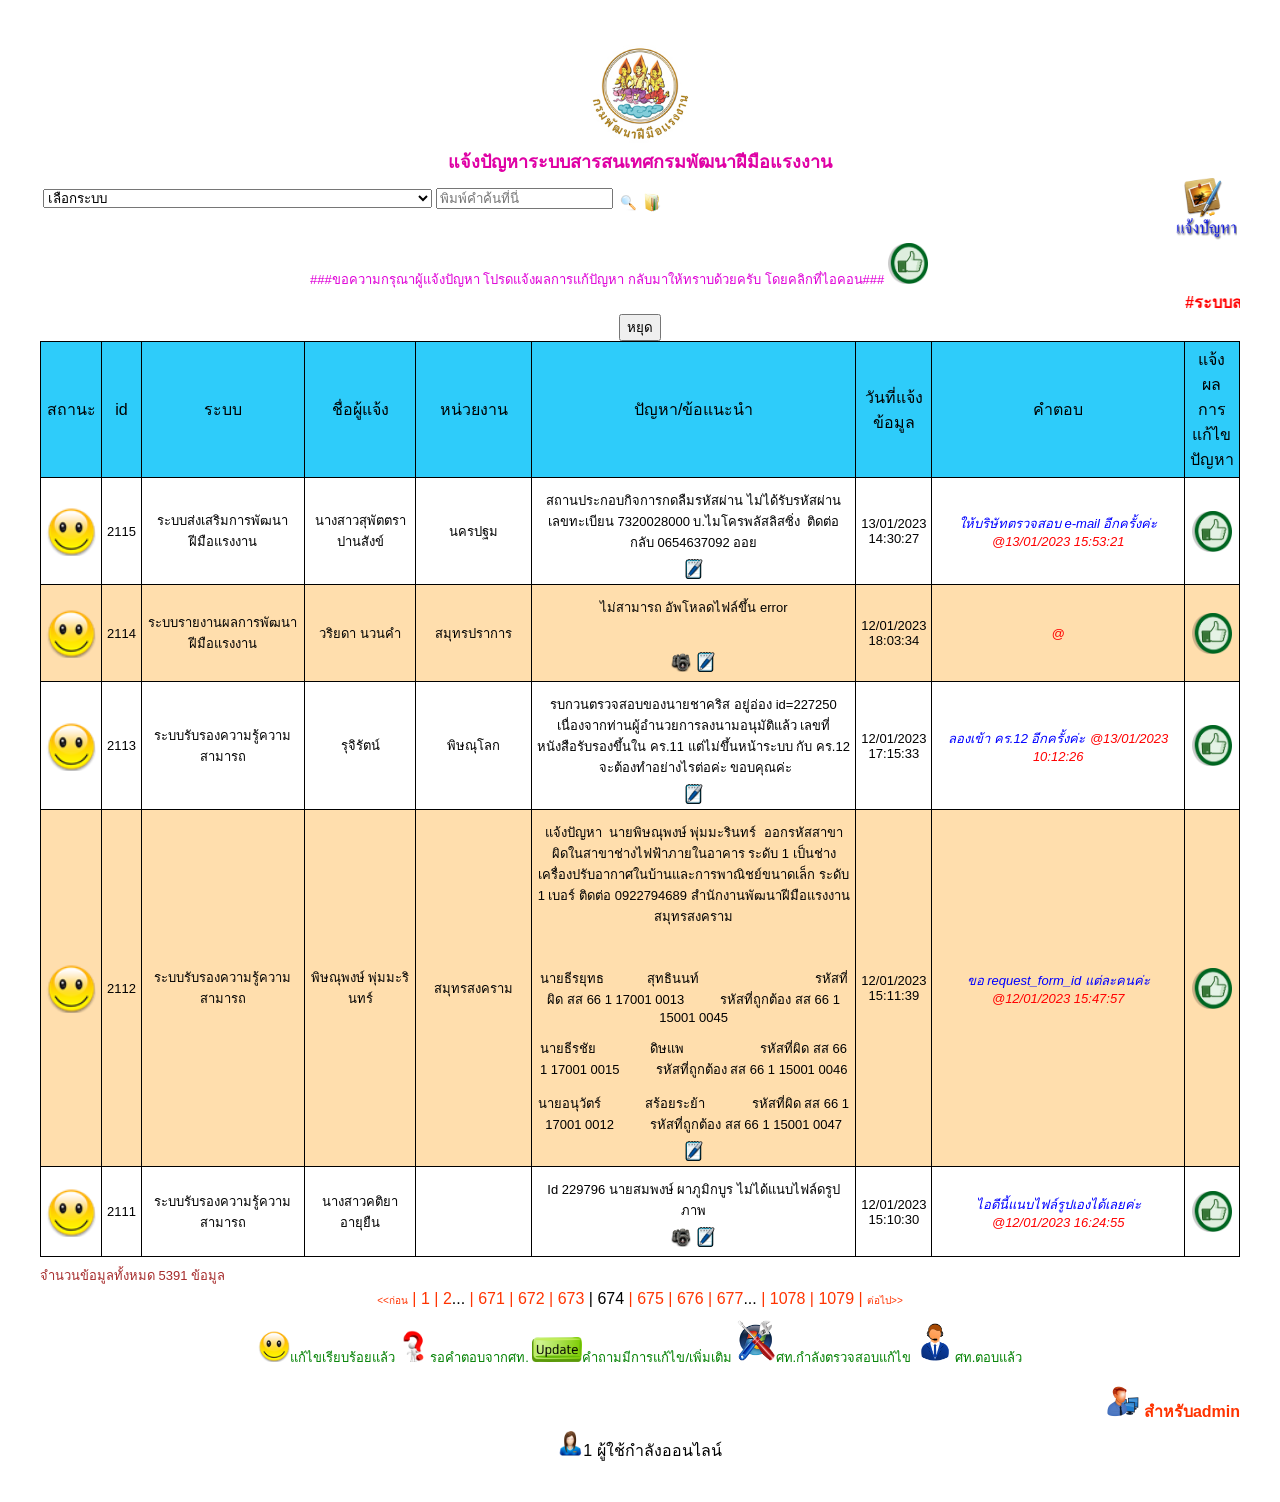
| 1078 (781, 1298)
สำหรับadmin (1192, 1411)
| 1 (419, 1298)
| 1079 (829, 1298)
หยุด (640, 327)
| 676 (684, 1298)
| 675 (644, 1298)
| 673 (565, 1298)
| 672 (525, 1298)
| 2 (441, 1298)
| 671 (485, 1298)
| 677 (724, 1298)
